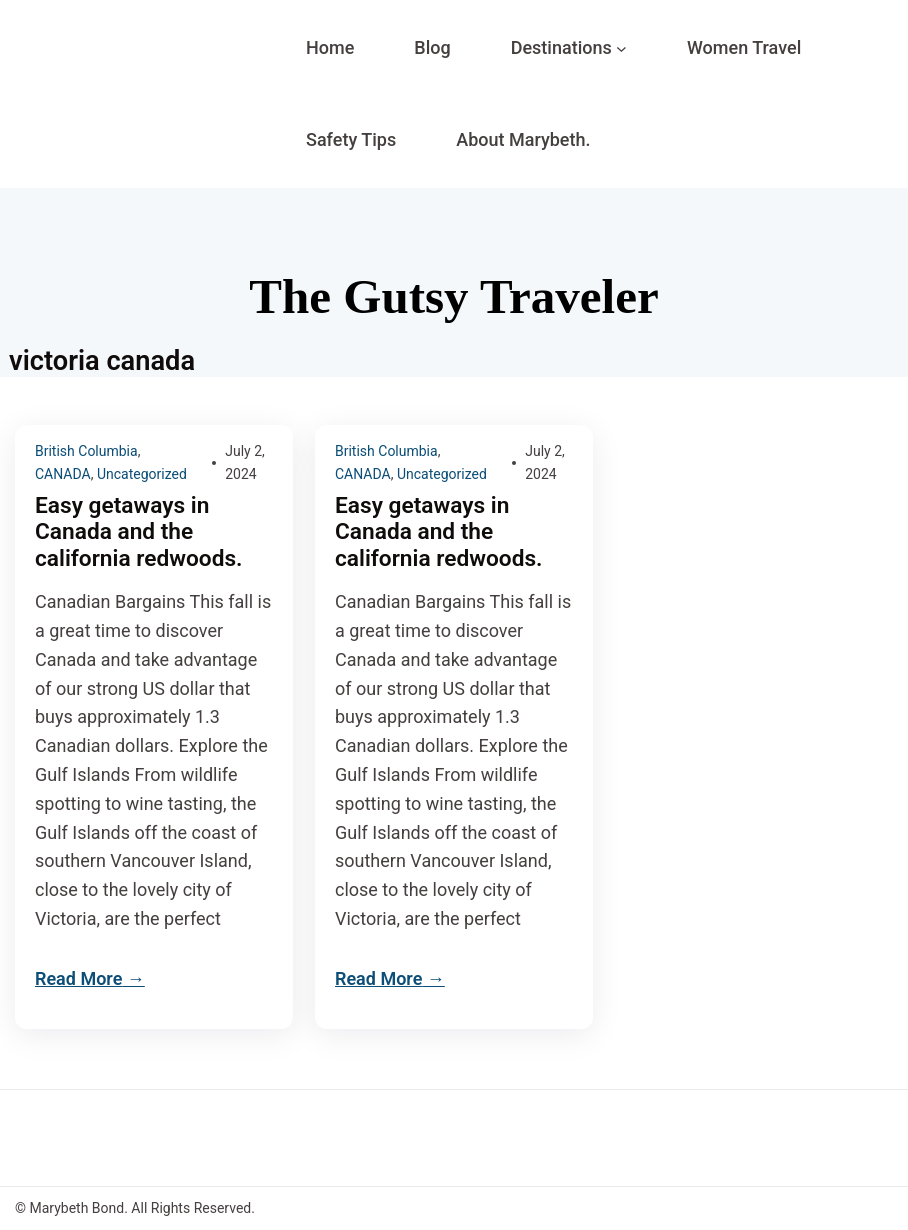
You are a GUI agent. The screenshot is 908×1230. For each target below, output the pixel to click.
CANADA (63, 474)
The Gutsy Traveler (453, 296)
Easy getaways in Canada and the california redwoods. (141, 532)
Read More (78, 978)
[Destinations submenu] (621, 48)
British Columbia (86, 451)
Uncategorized (142, 474)
